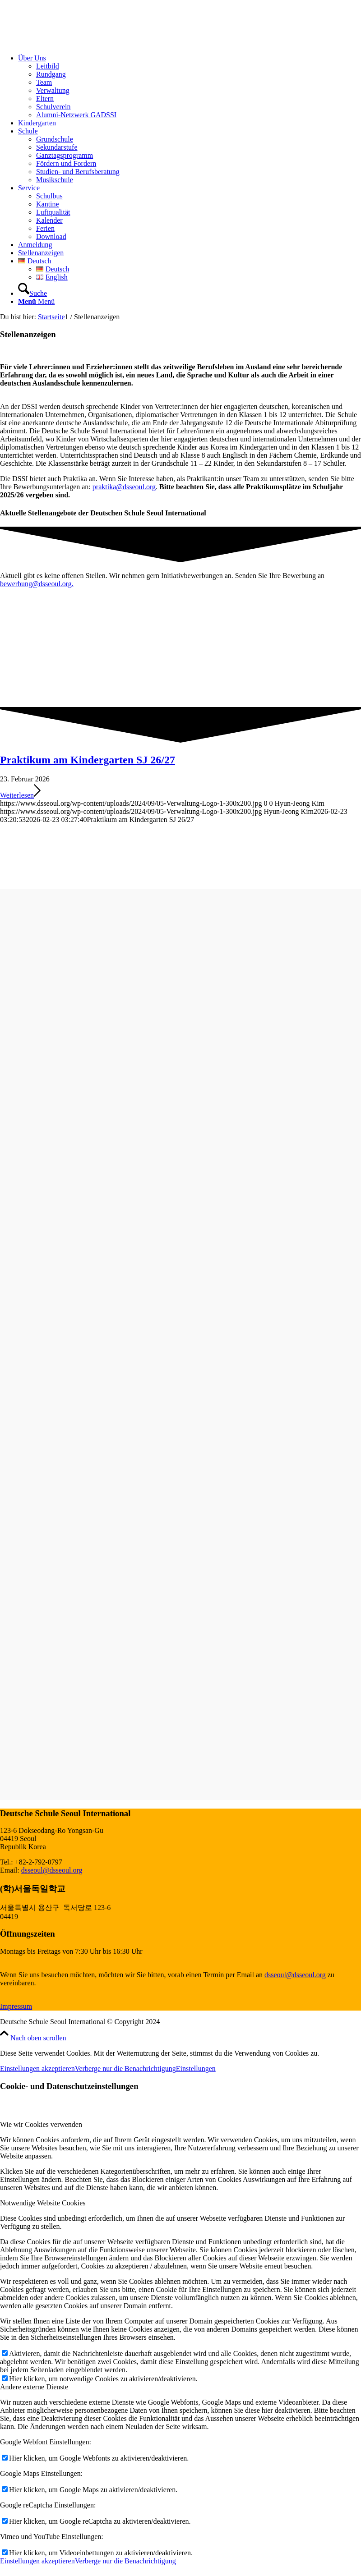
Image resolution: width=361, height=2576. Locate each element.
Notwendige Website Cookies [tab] (43, 2203)
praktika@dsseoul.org (124, 487)
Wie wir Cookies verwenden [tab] (41, 2124)
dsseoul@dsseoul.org (52, 1870)
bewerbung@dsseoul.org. (37, 584)
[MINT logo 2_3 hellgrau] (67, 1796)
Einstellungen (196, 2068)
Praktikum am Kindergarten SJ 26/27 (87, 760)
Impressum (16, 2006)
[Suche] (32, 293)
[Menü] (36, 301)
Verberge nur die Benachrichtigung (125, 2068)
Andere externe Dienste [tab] (34, 2387)
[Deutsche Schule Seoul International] (67, 42)
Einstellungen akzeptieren (37, 2068)
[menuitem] (189, 86)
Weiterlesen (20, 795)
